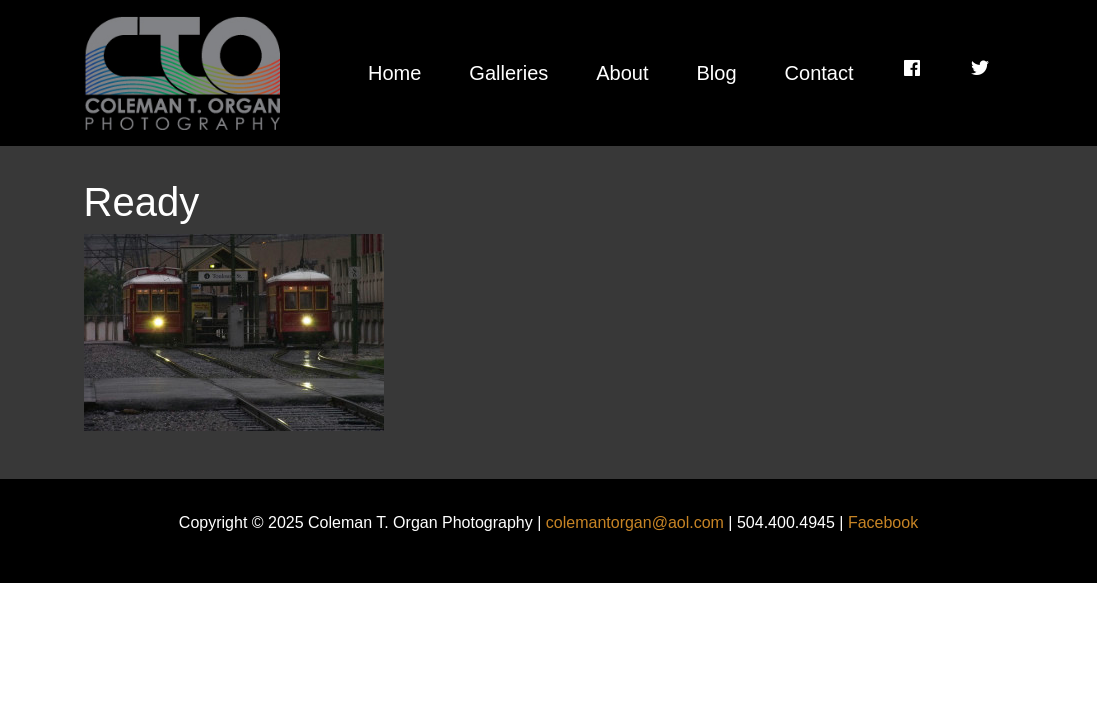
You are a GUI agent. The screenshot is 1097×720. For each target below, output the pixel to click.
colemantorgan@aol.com (635, 522)
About (622, 73)
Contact (819, 73)
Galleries (508, 73)
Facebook (883, 522)
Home (394, 73)
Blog (717, 73)
